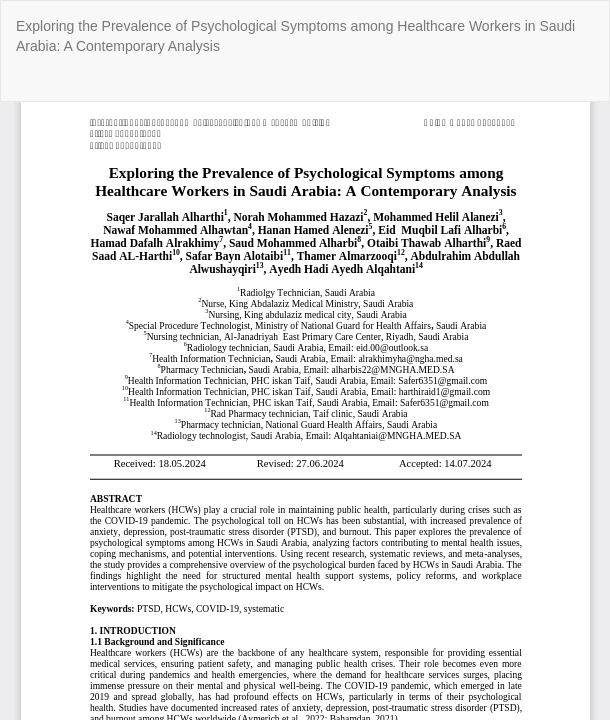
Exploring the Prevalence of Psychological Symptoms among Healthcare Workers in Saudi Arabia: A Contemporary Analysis (295, 36)
